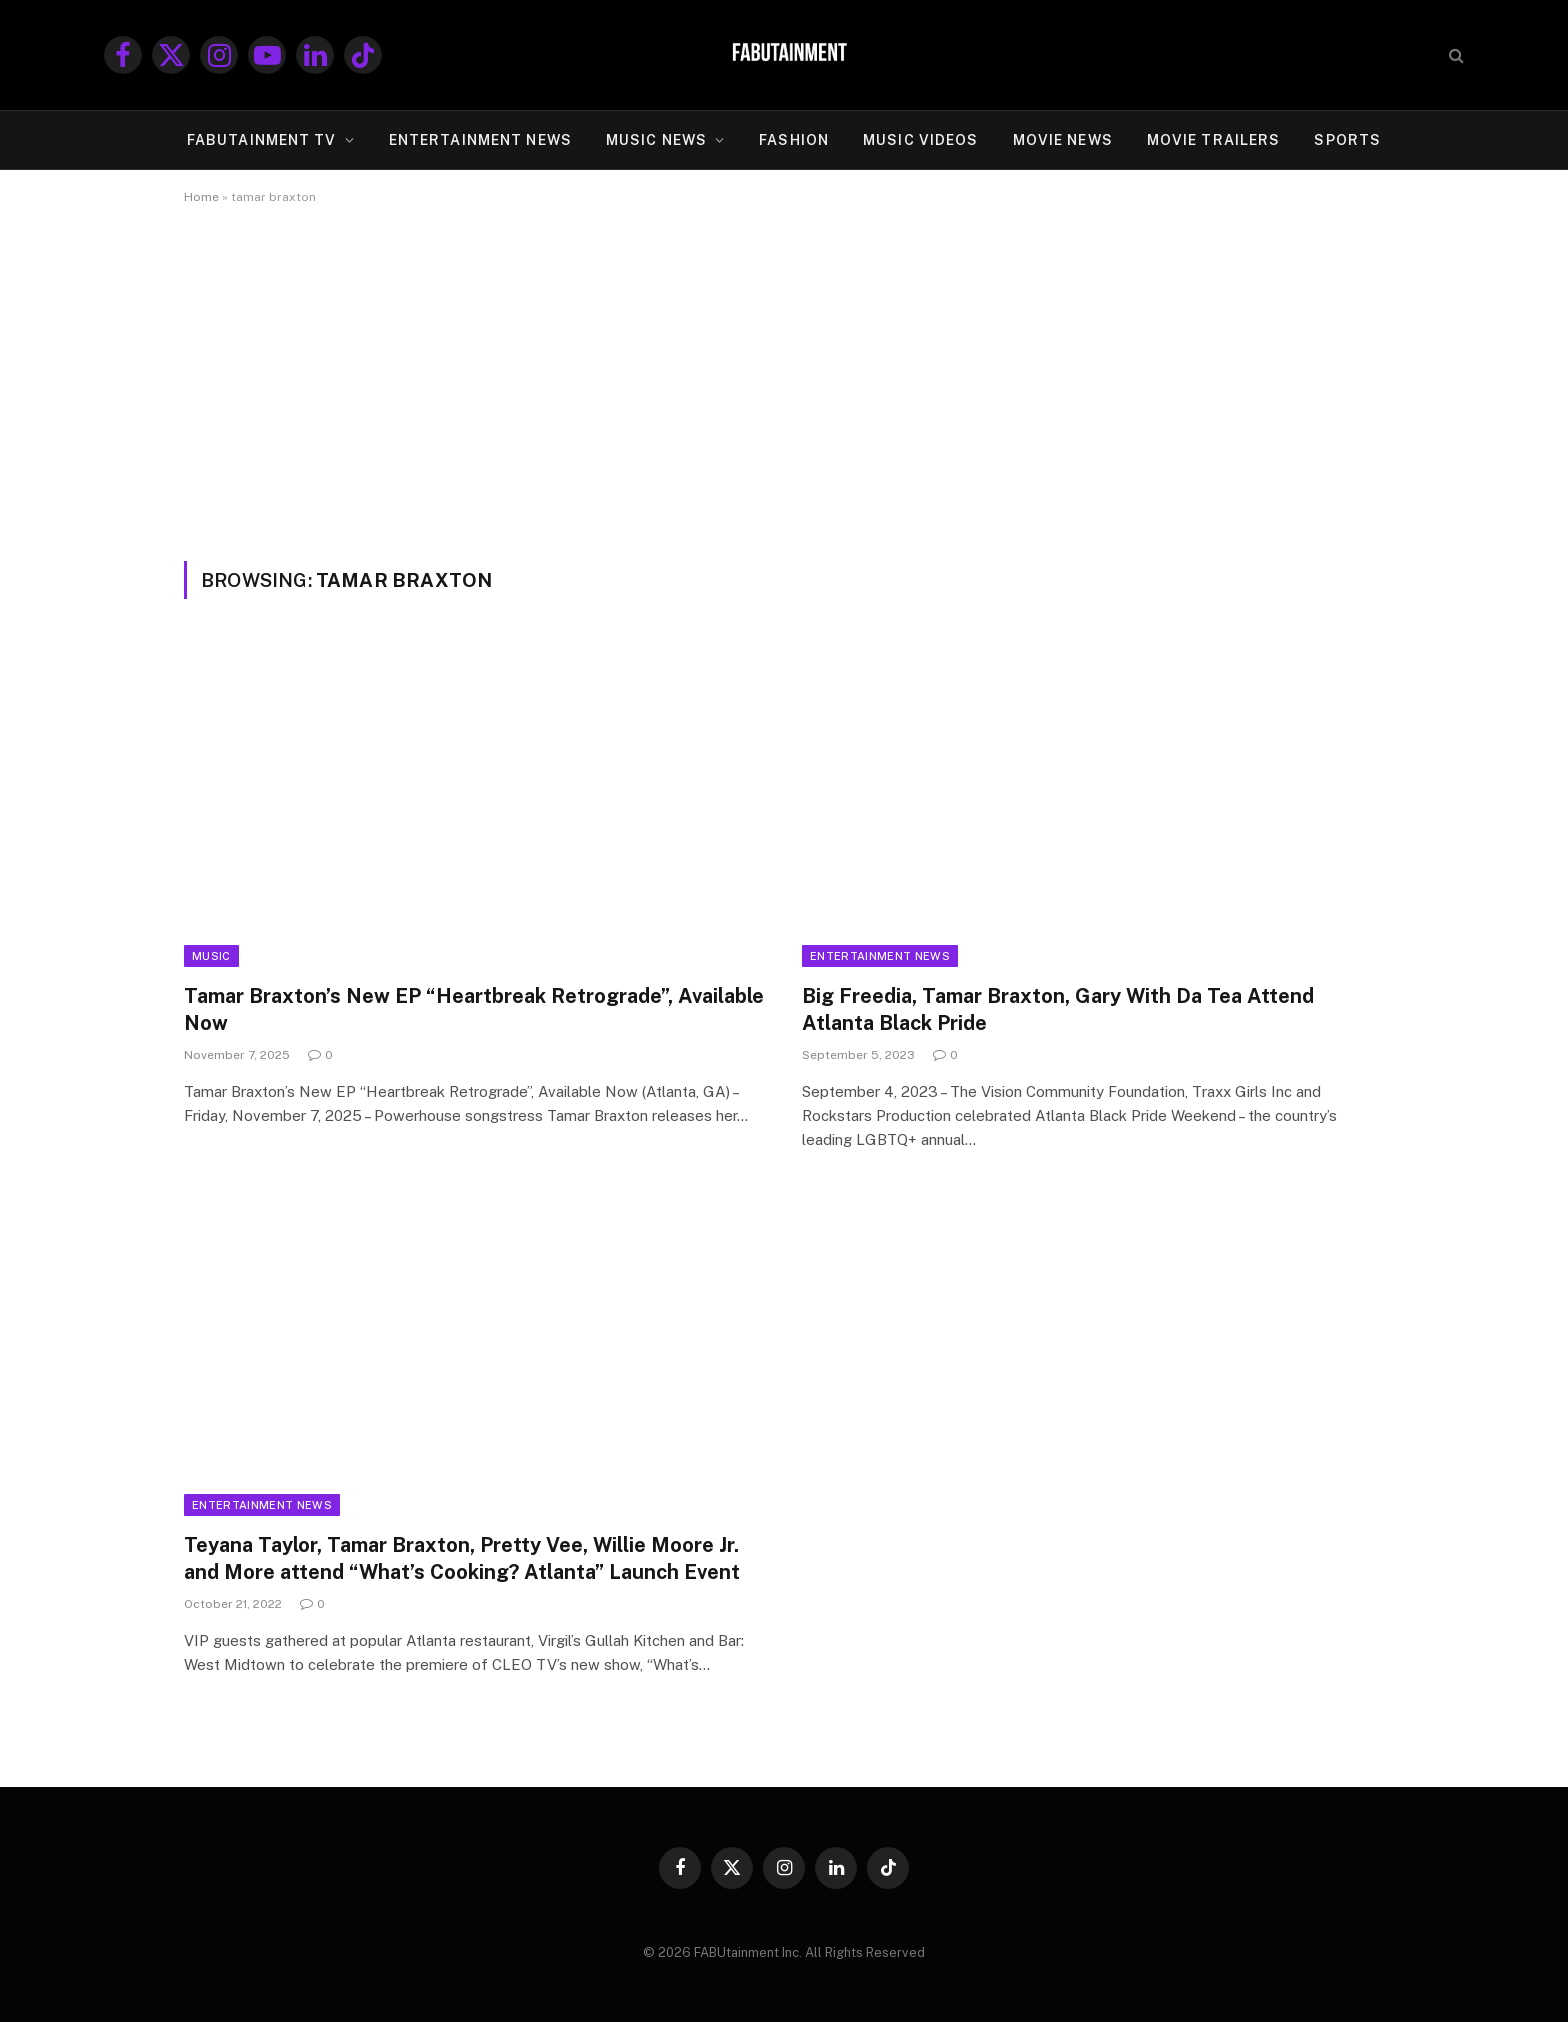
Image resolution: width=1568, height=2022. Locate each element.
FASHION (794, 140)
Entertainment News (880, 956)
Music (211, 956)
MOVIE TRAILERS (1214, 140)
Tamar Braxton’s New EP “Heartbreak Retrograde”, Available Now (474, 1009)
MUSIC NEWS (656, 140)
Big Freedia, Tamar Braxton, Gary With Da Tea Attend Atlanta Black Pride (1058, 1009)
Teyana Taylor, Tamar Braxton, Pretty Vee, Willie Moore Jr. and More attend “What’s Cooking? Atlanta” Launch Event (462, 1558)
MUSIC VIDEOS (920, 140)
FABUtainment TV (262, 140)
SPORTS (1347, 140)
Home (201, 197)
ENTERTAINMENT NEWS (480, 140)
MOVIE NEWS (1063, 140)
